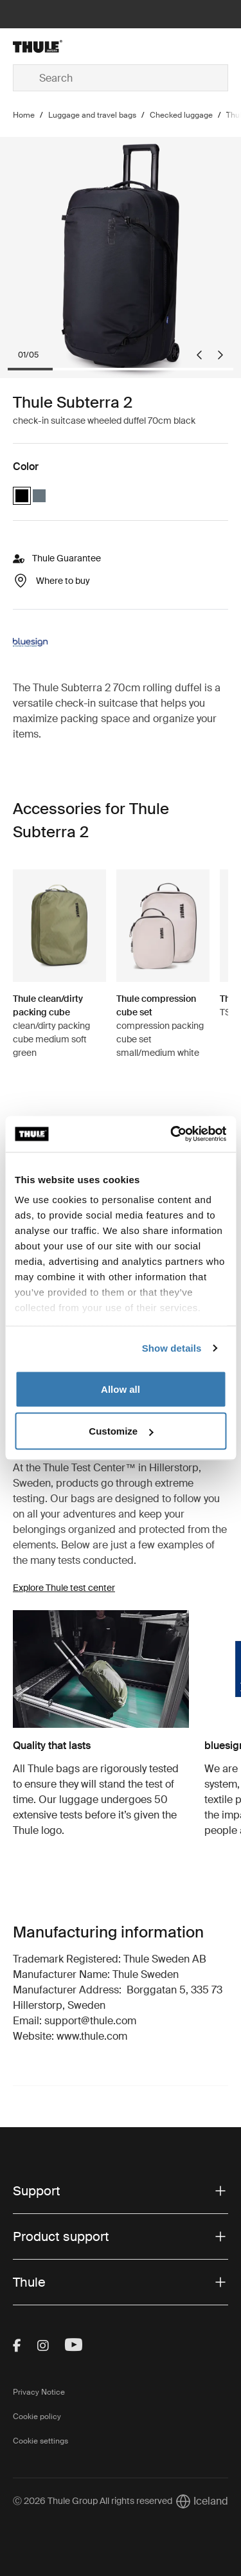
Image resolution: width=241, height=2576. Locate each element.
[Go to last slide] (199, 355)
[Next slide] (220, 355)
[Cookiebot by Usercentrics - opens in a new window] (171, 1134)
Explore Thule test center (64, 1587)
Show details (172, 1348)
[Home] (49, 46)
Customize (121, 1431)
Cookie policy (37, 2416)
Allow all (120, 1388)
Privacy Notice (39, 2392)
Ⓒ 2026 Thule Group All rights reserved (92, 2501)
